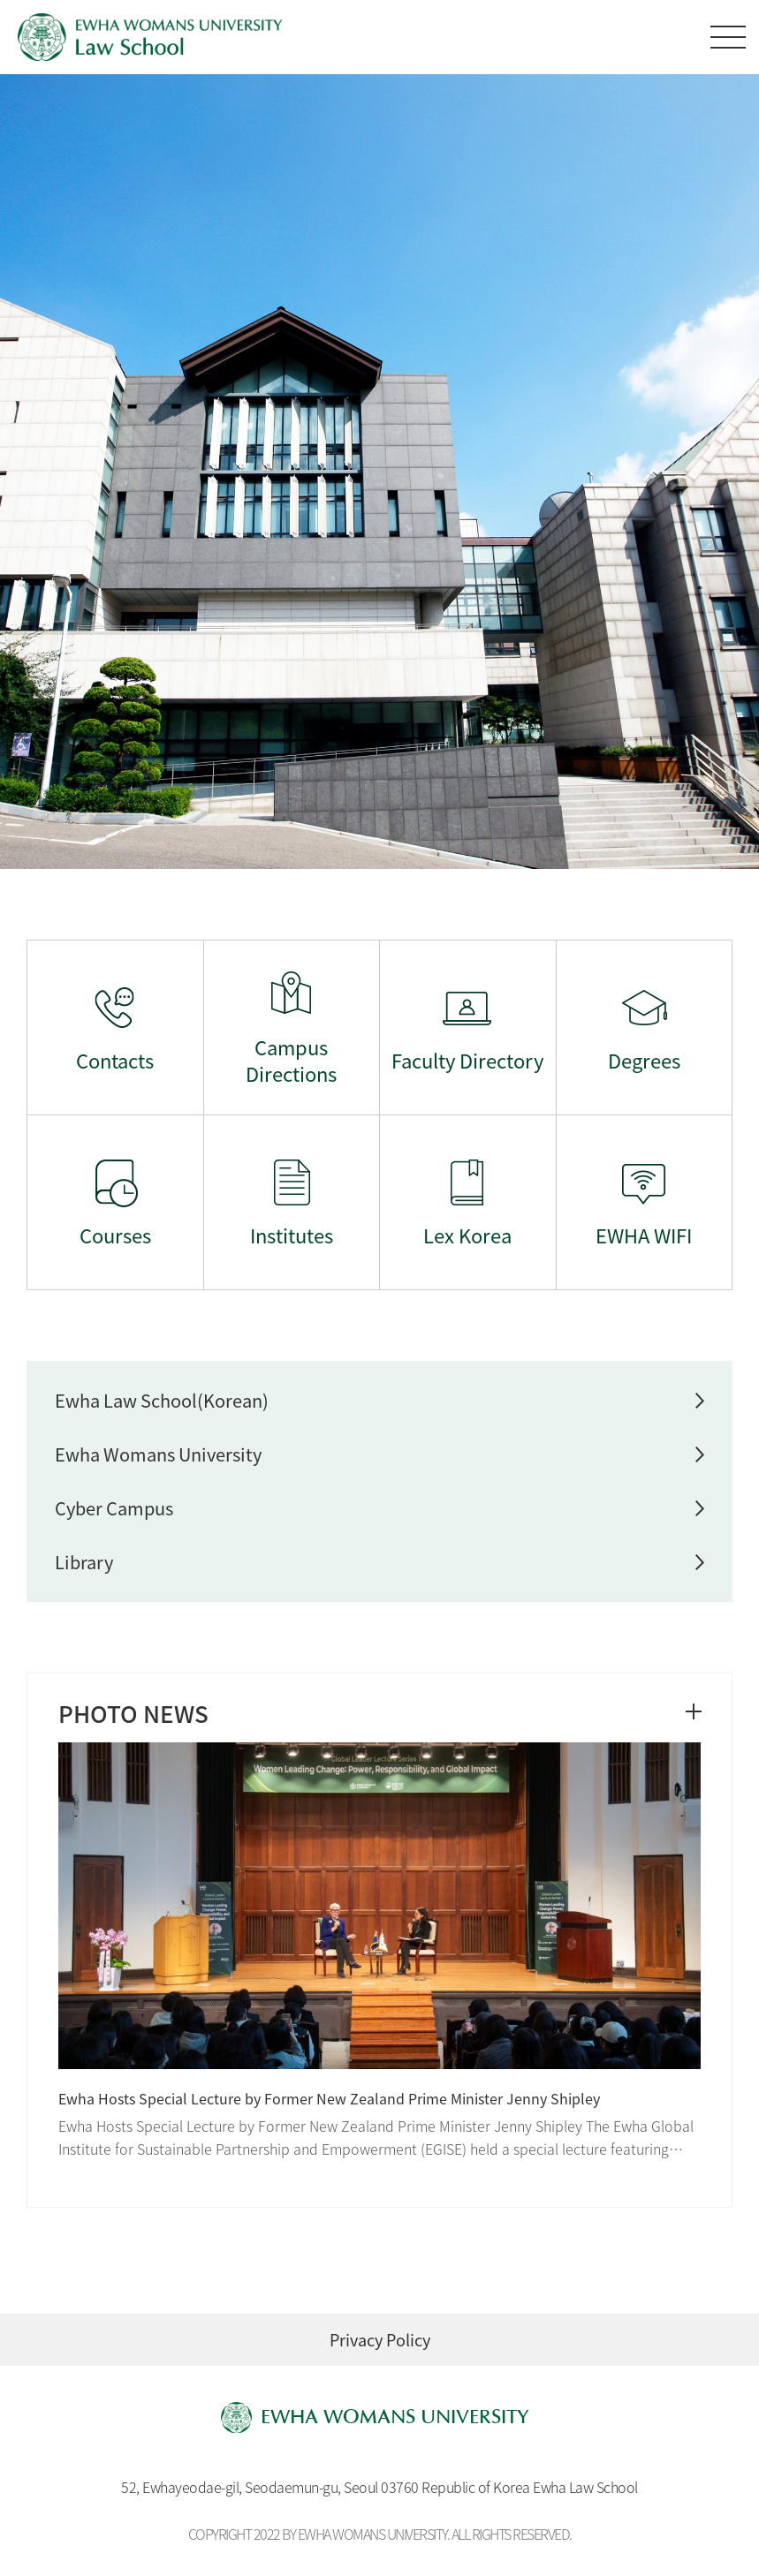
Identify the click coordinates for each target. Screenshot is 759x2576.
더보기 (694, 1711)
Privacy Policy (380, 2340)
